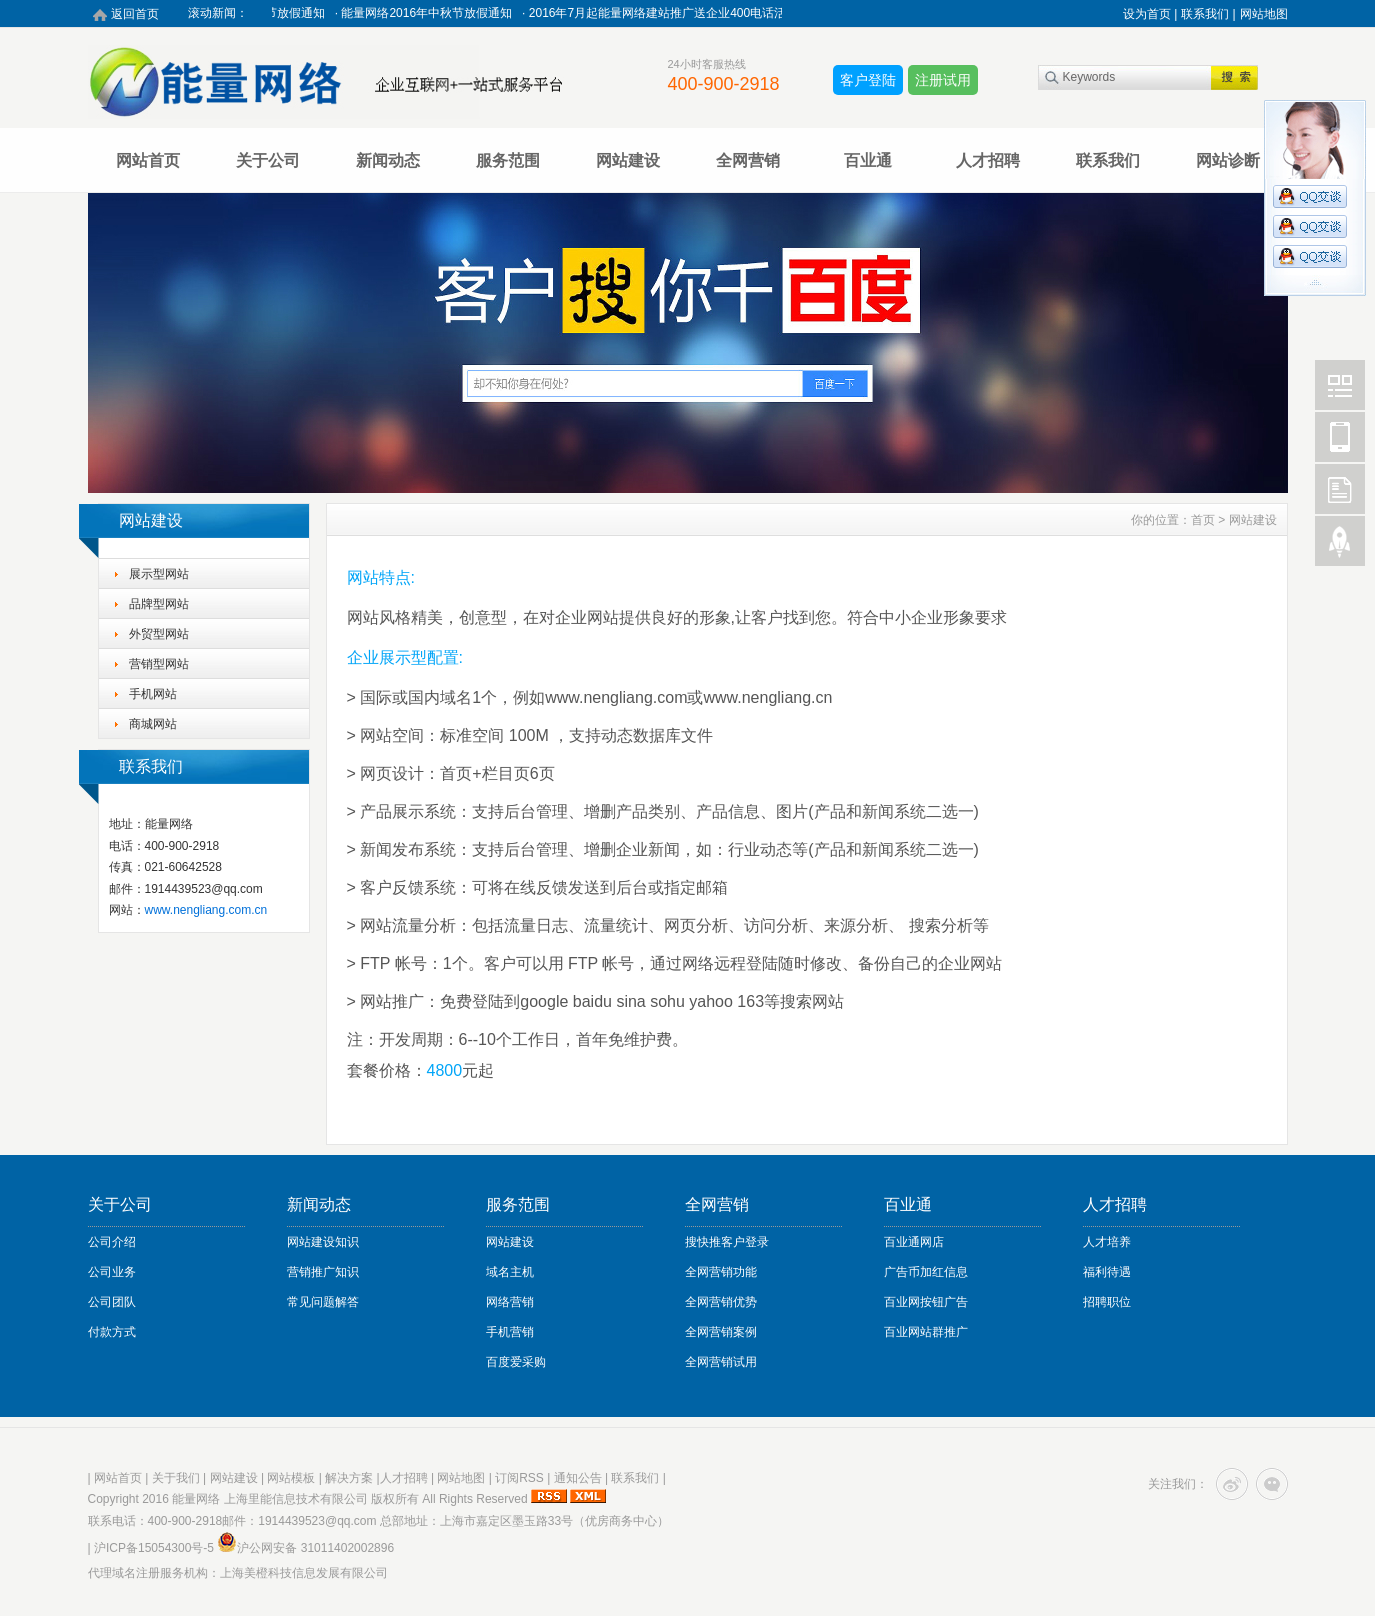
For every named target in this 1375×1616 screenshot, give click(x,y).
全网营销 (748, 160)
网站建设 (628, 160)
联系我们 (1108, 160)
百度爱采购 (516, 1362)
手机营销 (510, 1332)
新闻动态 (388, 160)
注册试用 (943, 80)
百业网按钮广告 (926, 1302)
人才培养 (1107, 1242)
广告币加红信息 (926, 1272)
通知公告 (578, 1478)
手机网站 (153, 694)
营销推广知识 (323, 1272)
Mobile (1340, 437)
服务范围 (508, 160)
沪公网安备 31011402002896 (305, 1548)
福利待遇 (1107, 1272)
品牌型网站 (159, 604)
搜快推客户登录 (727, 1242)
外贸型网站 (159, 634)
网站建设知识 (323, 1242)
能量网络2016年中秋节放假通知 (431, 13)
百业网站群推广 (926, 1332)
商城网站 (153, 724)
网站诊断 (1228, 160)
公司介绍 (112, 1242)
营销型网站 (159, 664)
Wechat (1340, 385)
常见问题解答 (323, 1302)
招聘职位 (1107, 1302)
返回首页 (135, 14)
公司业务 (112, 1272)
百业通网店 (914, 1242)
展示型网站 (159, 574)
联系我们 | (1208, 14)
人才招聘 (988, 160)
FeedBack (1340, 489)
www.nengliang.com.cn (206, 910)
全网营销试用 (721, 1362)
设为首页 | (1150, 14)
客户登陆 (868, 80)
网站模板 (291, 1478)
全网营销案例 (721, 1332)
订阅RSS (519, 1478)
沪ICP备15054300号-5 (154, 1548)
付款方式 (112, 1332)
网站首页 (148, 160)
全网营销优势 (721, 1302)
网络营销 (510, 1302)
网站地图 (1264, 14)
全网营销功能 (721, 1272)
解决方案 (349, 1478)
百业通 (868, 160)
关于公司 (268, 160)
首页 (1203, 520)
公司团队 (112, 1302)
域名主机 (510, 1272)
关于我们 (176, 1478)
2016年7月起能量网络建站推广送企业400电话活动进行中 (686, 13)
